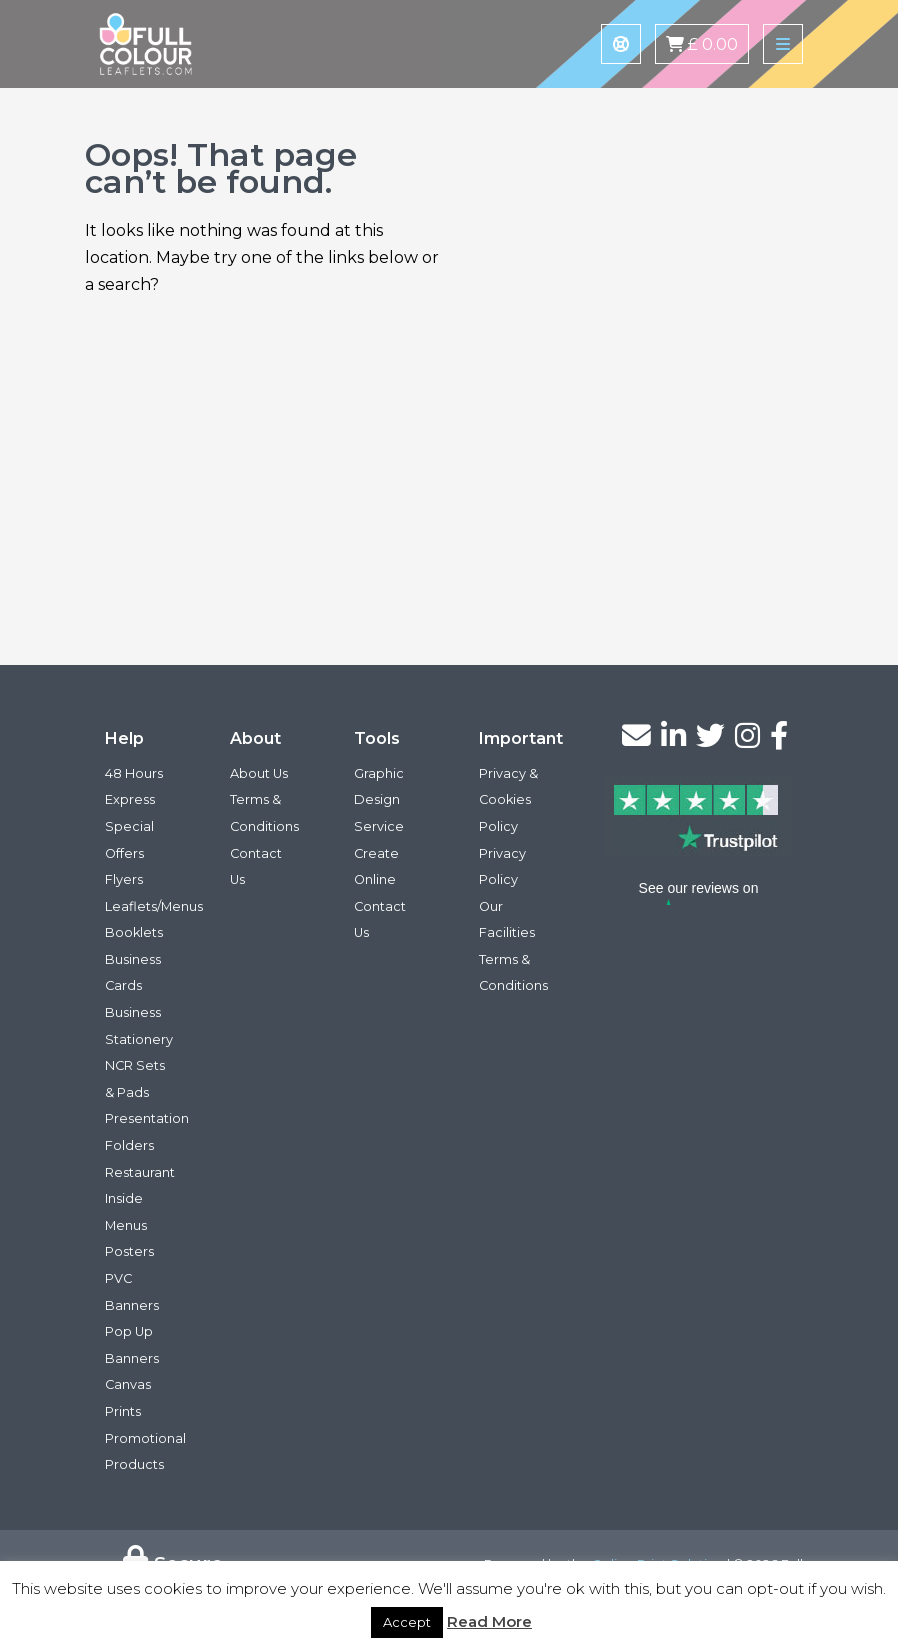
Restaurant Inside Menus (140, 1199)
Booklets (134, 932)
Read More (489, 1621)
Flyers (124, 879)
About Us (259, 773)
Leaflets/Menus (154, 906)
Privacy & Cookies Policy (508, 800)
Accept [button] (407, 1622)
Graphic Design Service (379, 800)
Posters (129, 1251)
